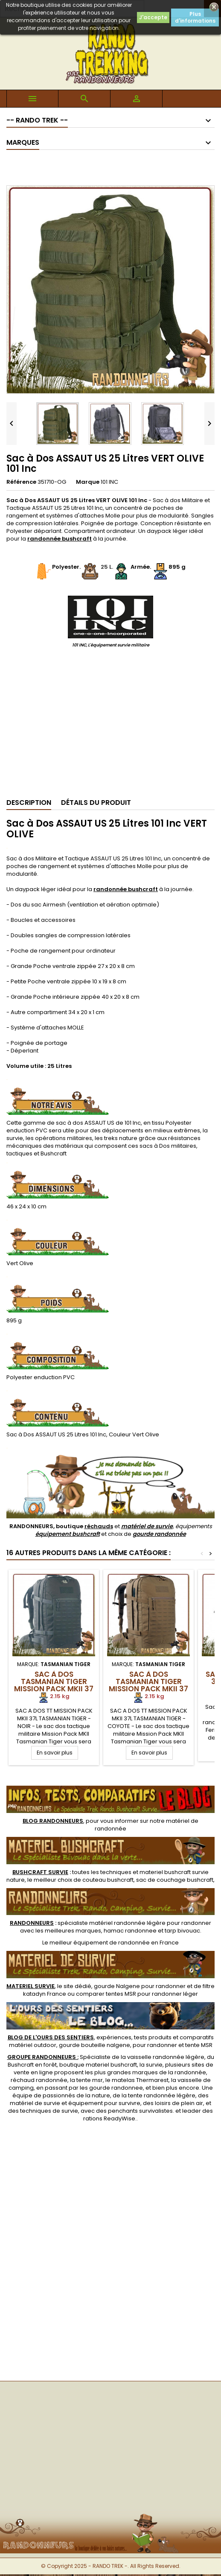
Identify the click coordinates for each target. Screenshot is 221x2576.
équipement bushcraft (67, 1534)
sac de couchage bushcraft (174, 1880)
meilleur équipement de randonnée (99, 1943)
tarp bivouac (182, 1931)
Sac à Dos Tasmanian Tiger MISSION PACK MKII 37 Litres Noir (53, 1685)
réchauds (98, 1526)
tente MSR (198, 2045)
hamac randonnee (130, 1931)
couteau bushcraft (108, 1880)
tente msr (89, 2080)
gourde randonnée (159, 1534)
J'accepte (153, 17)
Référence (21, 482)
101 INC (109, 482)
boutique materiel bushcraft (98, 2065)
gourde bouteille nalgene (94, 2045)
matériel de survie (147, 1526)
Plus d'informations (195, 17)
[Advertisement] (111, 726)
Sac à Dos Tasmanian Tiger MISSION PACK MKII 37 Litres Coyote (148, 1685)
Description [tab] (28, 802)
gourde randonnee (116, 2088)
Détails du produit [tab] (96, 802)
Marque (87, 482)
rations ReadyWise (109, 2118)
